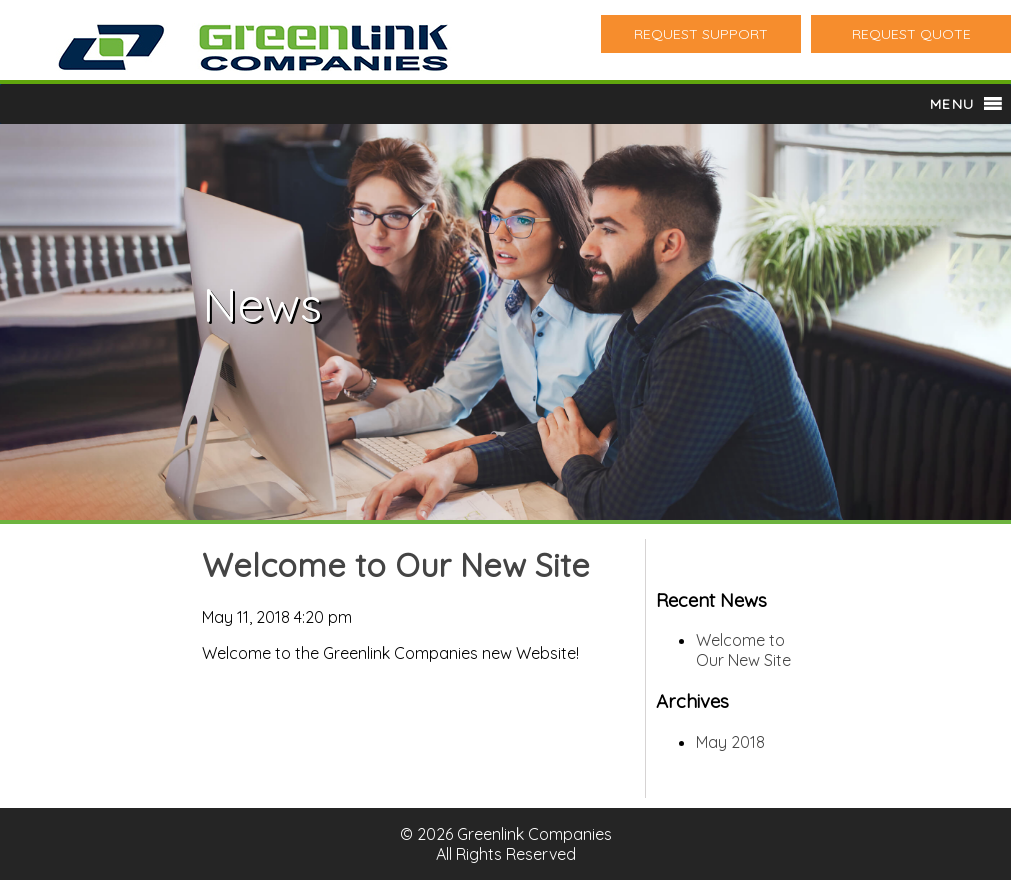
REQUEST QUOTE (911, 34)
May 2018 (730, 742)
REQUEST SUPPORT (701, 34)
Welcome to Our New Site (396, 565)
